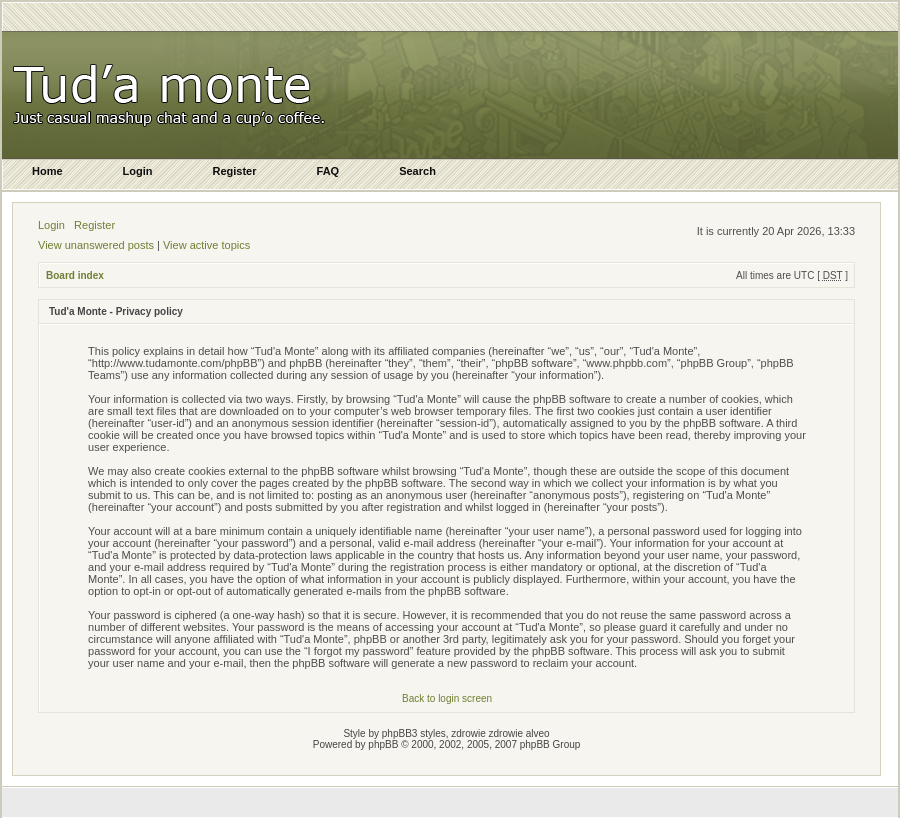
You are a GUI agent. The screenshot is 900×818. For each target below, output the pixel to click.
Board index (75, 275)
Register (94, 225)
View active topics (206, 245)
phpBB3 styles (414, 733)
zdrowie (506, 733)
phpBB (383, 744)
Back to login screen (447, 698)
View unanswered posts (96, 245)
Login (51, 225)
